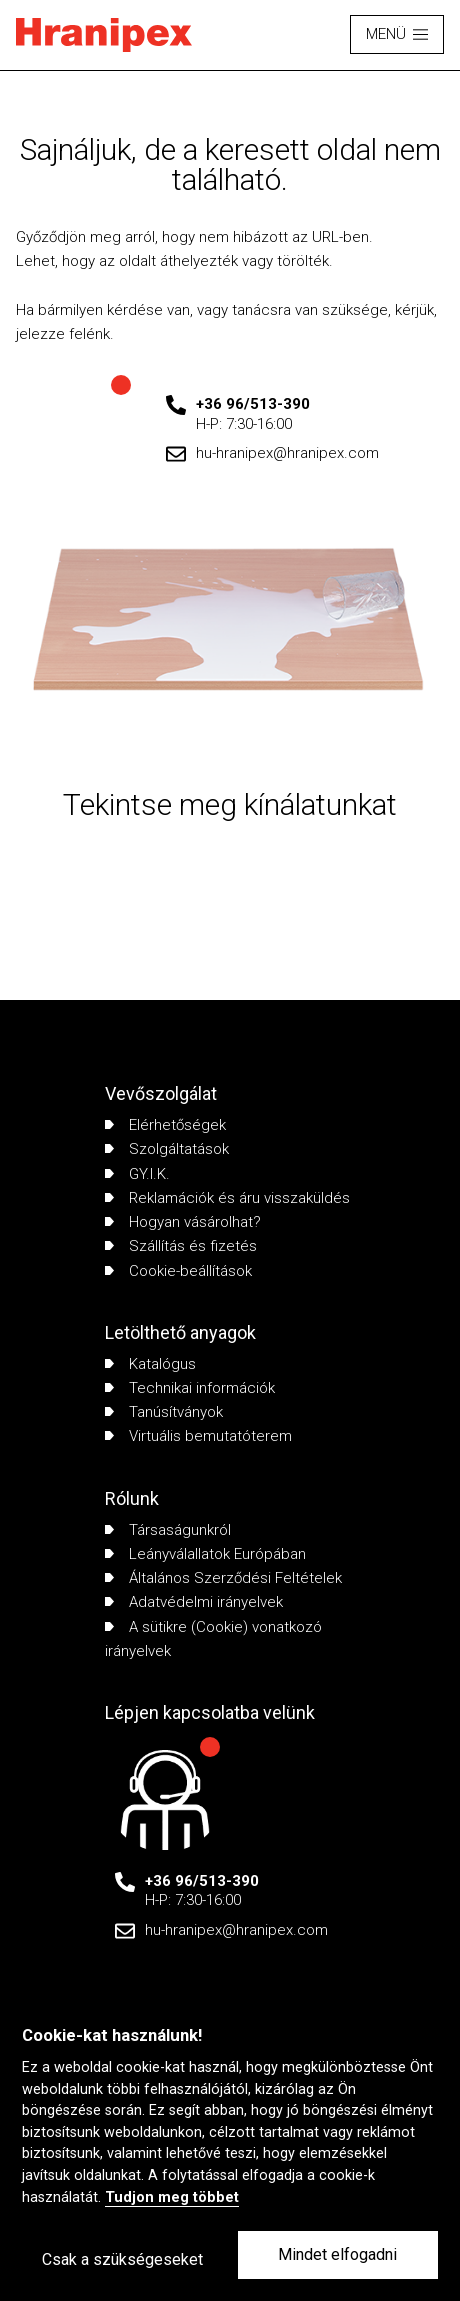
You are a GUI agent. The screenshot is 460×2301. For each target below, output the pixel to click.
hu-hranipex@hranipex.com (287, 453)
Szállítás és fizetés (181, 1246)
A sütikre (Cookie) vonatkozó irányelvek (213, 1639)
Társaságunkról (168, 1530)
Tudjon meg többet (172, 2197)
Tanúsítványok (164, 1412)
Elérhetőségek (165, 1125)
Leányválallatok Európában (205, 1554)
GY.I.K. (137, 1174)
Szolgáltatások (167, 1149)
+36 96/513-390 (253, 404)
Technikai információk (190, 1388)
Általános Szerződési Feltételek (223, 1578)
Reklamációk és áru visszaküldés (227, 1198)
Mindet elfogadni (337, 2254)
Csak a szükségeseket (122, 2259)
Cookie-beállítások (178, 1271)
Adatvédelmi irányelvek (194, 1602)
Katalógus (150, 1364)
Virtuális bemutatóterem (198, 1436)
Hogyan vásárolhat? (183, 1222)
